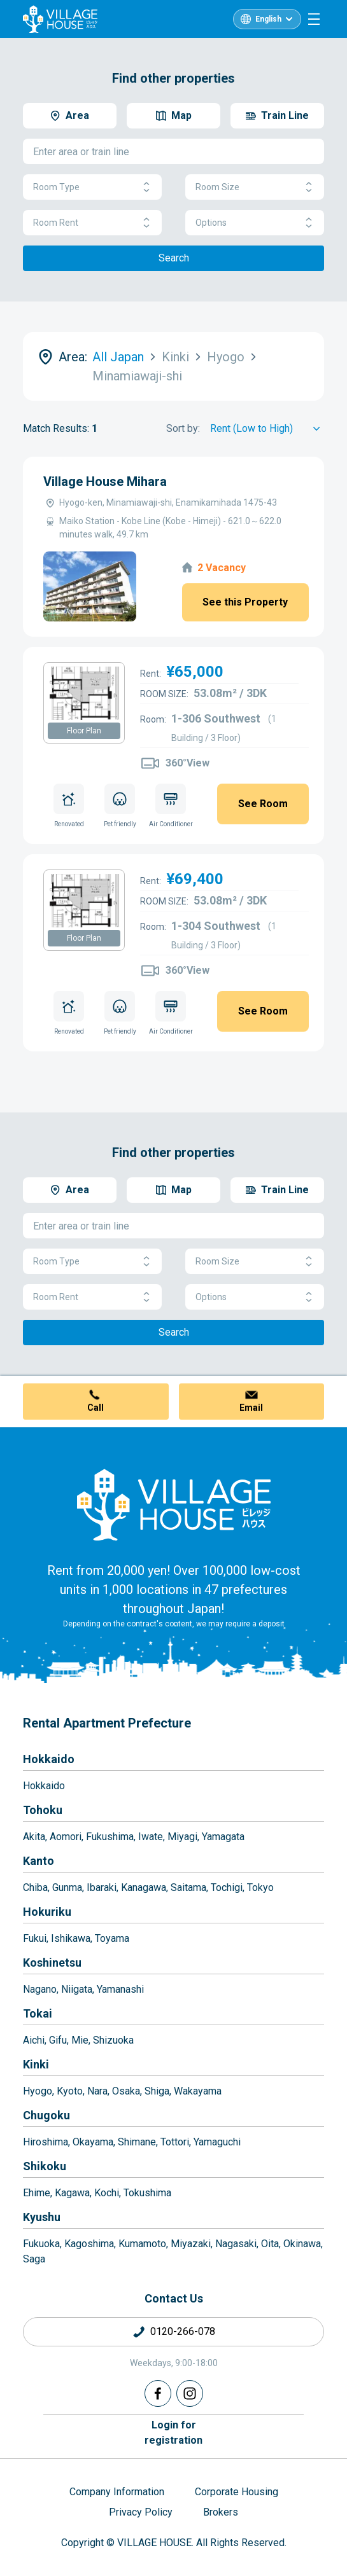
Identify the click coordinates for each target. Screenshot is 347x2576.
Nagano (40, 1989)
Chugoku (46, 2115)
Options (254, 223)
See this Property (245, 602)
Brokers (220, 2512)
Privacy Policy (141, 2512)
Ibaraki (102, 1887)
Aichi (34, 2040)
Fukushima (110, 1837)
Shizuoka (113, 2040)
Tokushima (147, 2193)
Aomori (65, 1837)
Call (95, 1407)
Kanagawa (143, 1887)
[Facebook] (158, 2393)
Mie (80, 2040)
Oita (270, 2244)
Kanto (38, 1860)
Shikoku (44, 2166)
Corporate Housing (236, 2492)
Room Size (254, 187)
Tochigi (227, 1887)
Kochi (106, 2193)
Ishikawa (70, 1938)
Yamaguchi (217, 2142)
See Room (263, 804)
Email (251, 1407)
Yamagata (223, 1837)
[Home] (174, 1504)
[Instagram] (189, 2393)
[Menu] (314, 19)
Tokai (37, 2013)
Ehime (36, 2193)
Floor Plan (84, 730)
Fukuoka (41, 2244)
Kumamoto (142, 2244)
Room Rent (92, 223)
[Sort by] (267, 428)
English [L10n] (268, 19)
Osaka (126, 2091)
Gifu (58, 2040)
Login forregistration (173, 2432)
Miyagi (182, 1837)
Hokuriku (47, 1911)
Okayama (93, 2142)
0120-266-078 (182, 2331)
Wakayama (198, 2091)
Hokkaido (48, 1759)
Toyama (112, 1938)
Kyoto (70, 2091)
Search (174, 258)
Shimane (137, 2142)
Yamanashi (120, 1989)
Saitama (188, 1887)
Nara (97, 2091)
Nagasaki (236, 2244)
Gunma (67, 1887)
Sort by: (183, 428)
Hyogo (37, 2091)
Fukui (34, 1938)
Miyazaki (191, 2244)
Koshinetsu (52, 1962)
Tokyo (260, 1887)
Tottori (174, 2142)
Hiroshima (45, 2142)
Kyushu (41, 2217)
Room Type (92, 187)
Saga (34, 2259)
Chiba (35, 1887)
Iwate (150, 1837)
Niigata (76, 1989)
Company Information (116, 2492)
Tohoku (42, 1810)
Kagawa (72, 2193)
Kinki (36, 2064)
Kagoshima (89, 2244)
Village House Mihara (105, 481)
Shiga (157, 2091)
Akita (34, 1837)
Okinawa (302, 2244)
